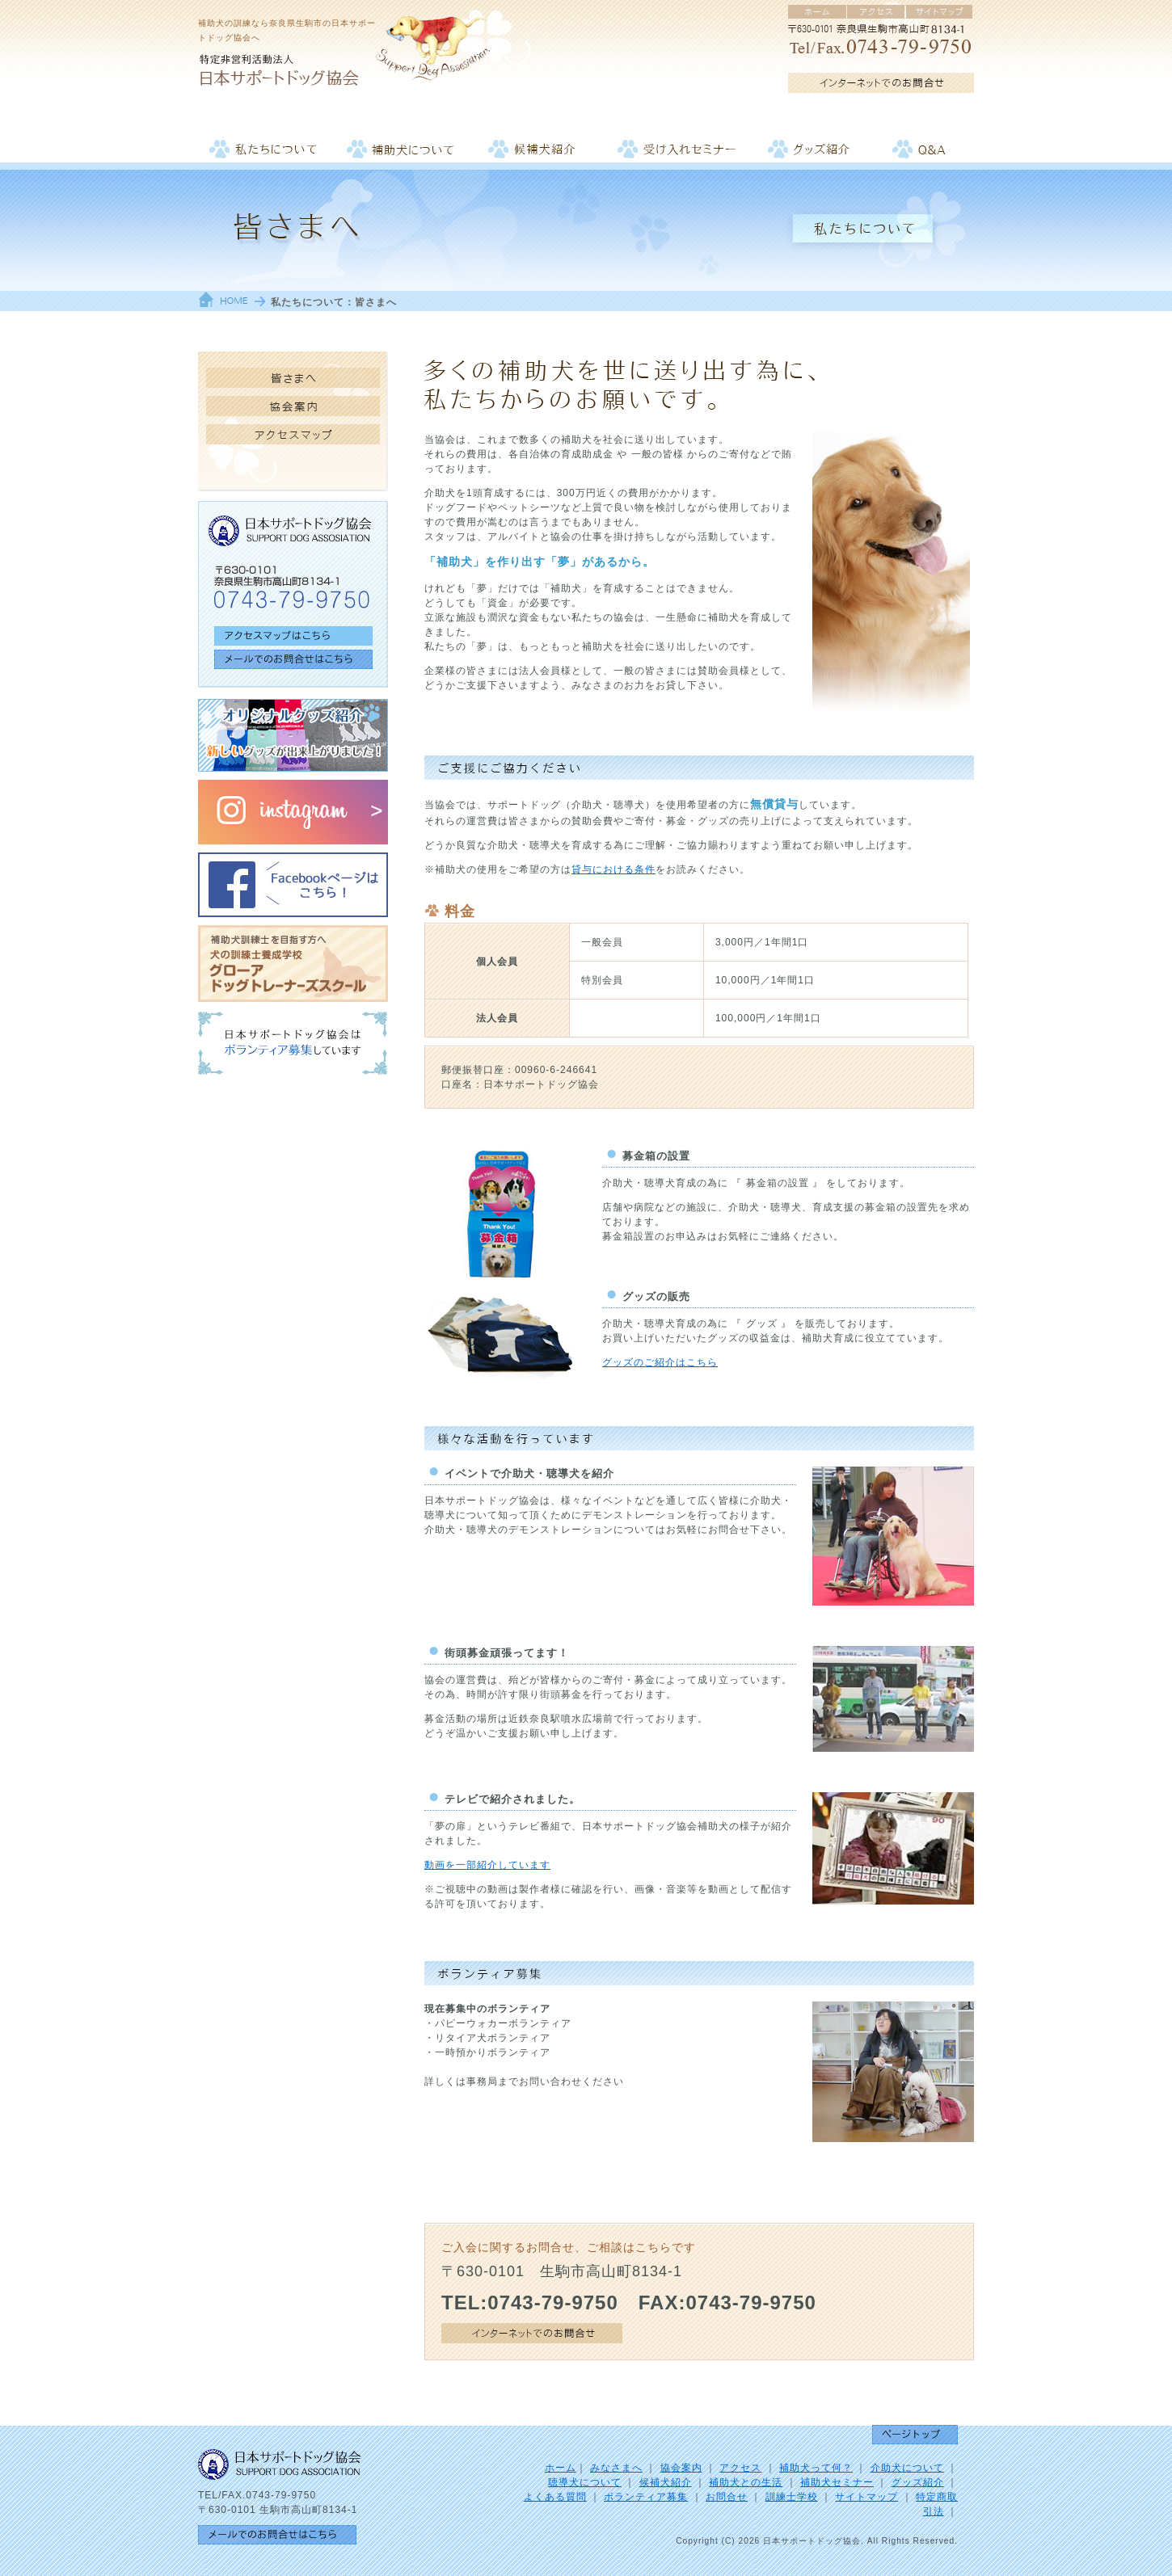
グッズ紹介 (918, 2482)
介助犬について (907, 2467)
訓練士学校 (791, 2496)
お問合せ (727, 2496)
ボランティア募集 (646, 2496)
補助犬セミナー (837, 2482)
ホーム (560, 2467)
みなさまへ (616, 2467)
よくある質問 (555, 2496)
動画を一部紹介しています (487, 1865)
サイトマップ (866, 2496)
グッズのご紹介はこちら (660, 1362)
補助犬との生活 (745, 2482)
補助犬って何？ (816, 2467)
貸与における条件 (613, 869)
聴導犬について (585, 2482)
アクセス (740, 2467)
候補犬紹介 (665, 2482)
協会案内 (681, 2467)
